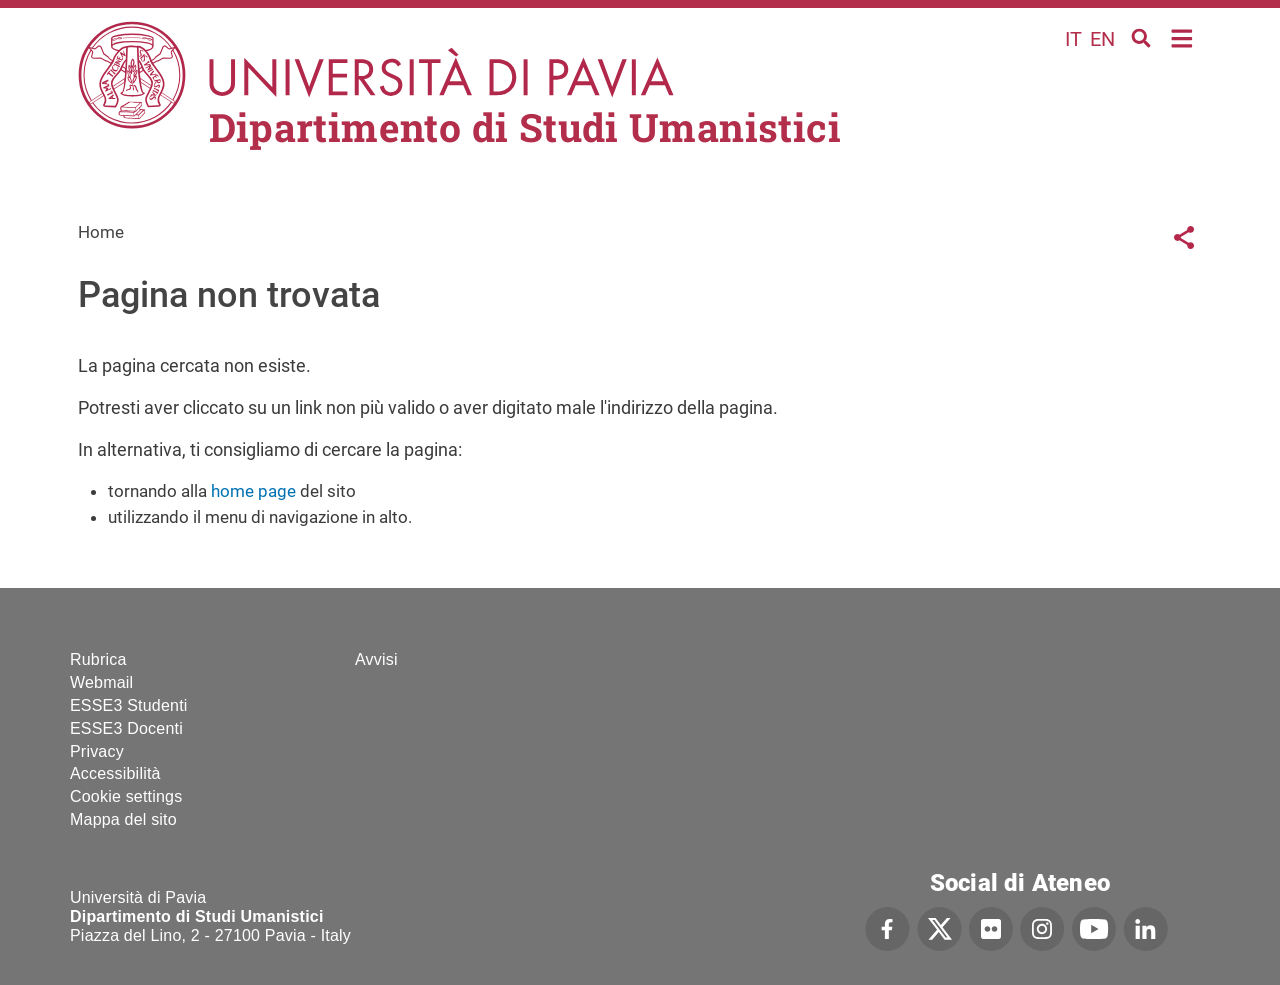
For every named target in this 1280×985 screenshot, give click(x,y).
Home (1182, 36)
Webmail (101, 682)
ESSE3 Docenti (126, 728)
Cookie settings (126, 796)
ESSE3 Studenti (129, 705)
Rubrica (98, 659)
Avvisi (376, 659)
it (1073, 39)
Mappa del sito (123, 819)
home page (253, 491)
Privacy (97, 751)
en (1102, 39)
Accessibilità (115, 773)
